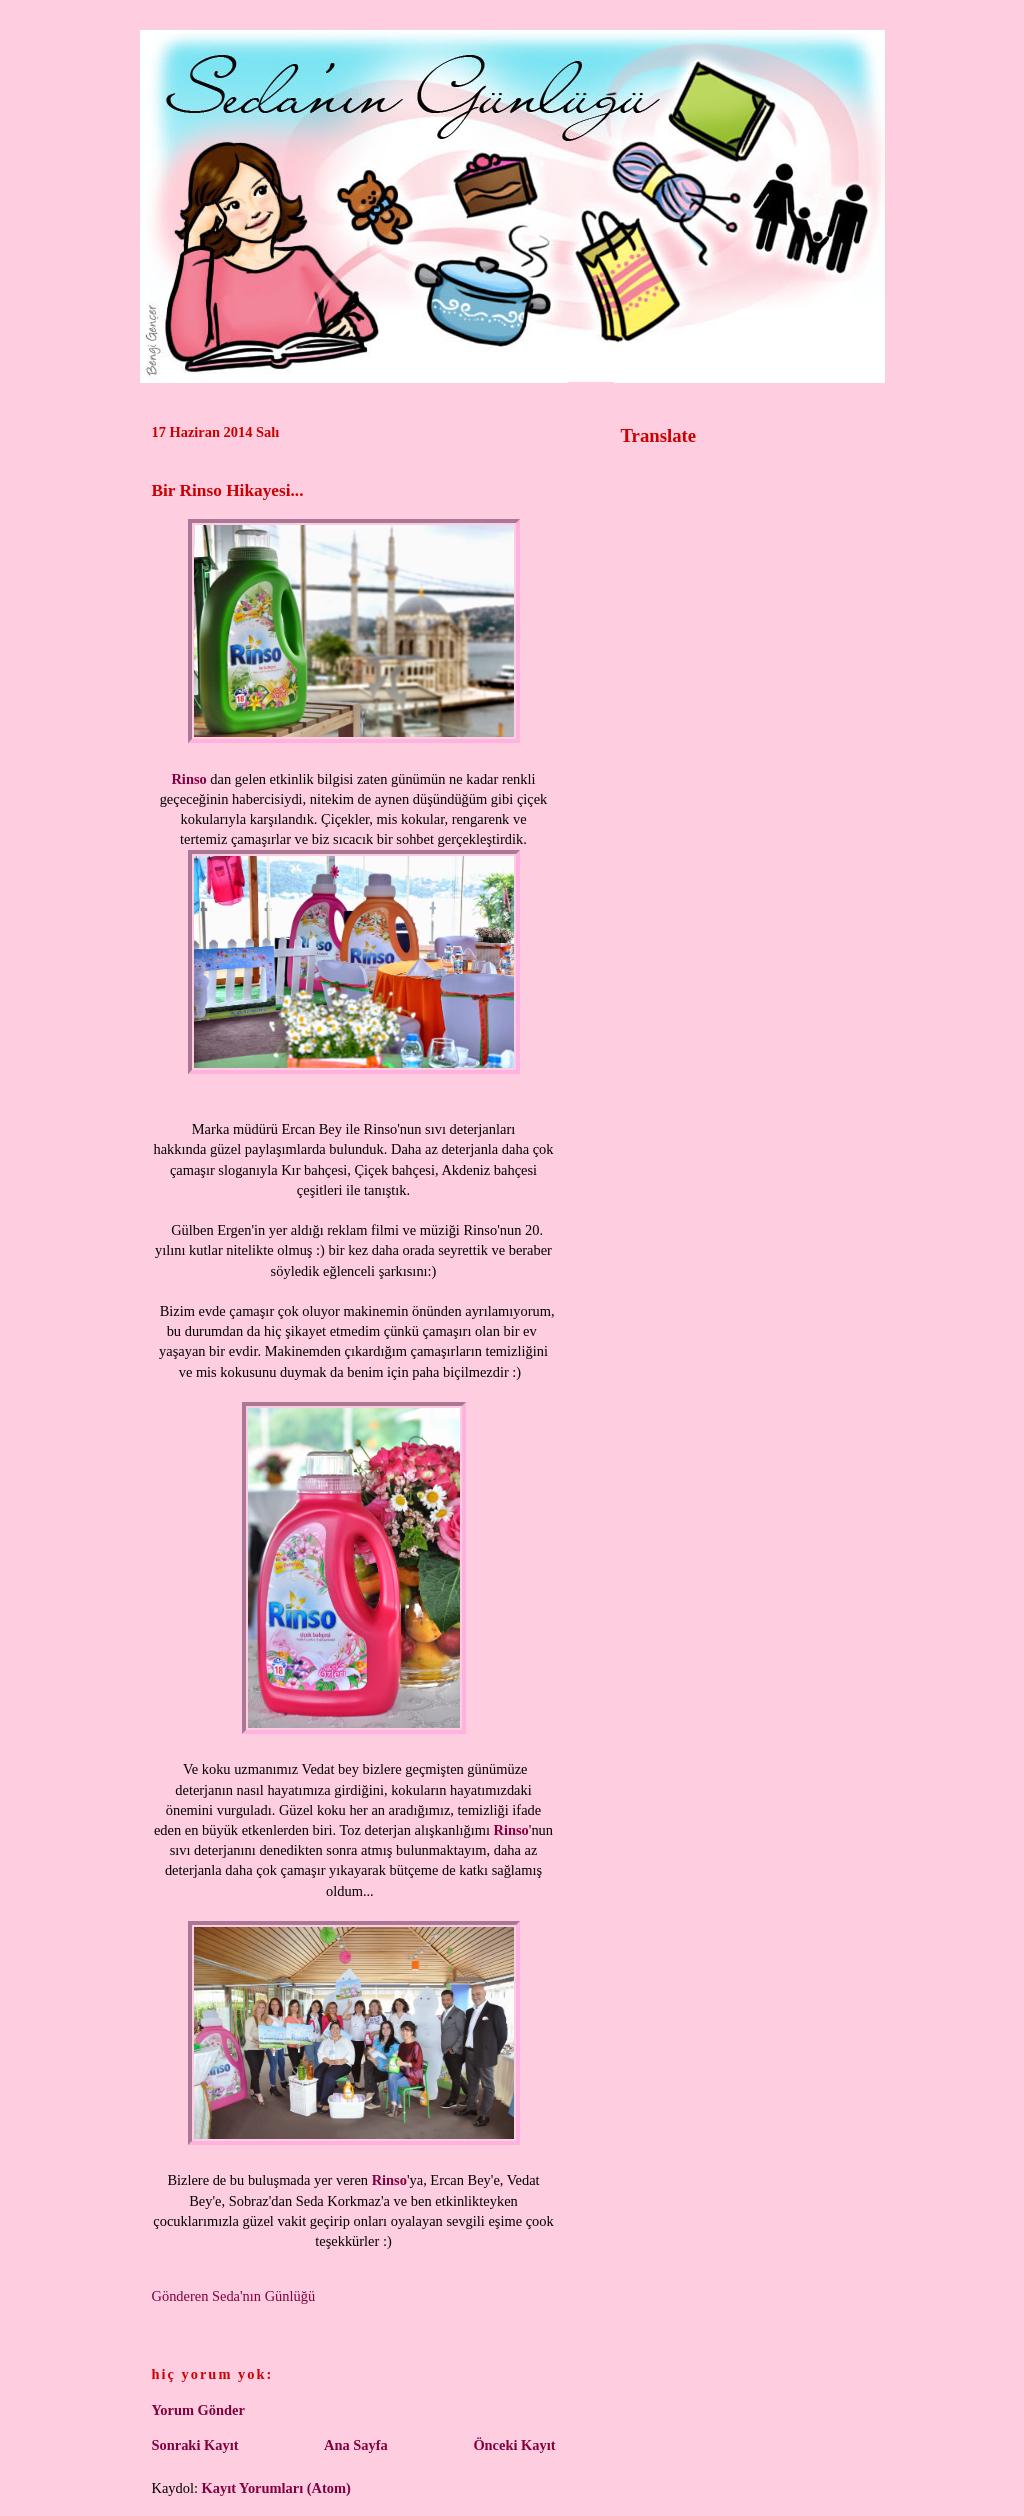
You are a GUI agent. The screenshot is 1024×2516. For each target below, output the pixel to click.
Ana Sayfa (356, 2445)
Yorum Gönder (198, 2410)
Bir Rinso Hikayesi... (228, 490)
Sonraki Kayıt (195, 2445)
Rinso (188, 779)
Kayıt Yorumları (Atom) (276, 2488)
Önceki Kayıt (514, 2445)
